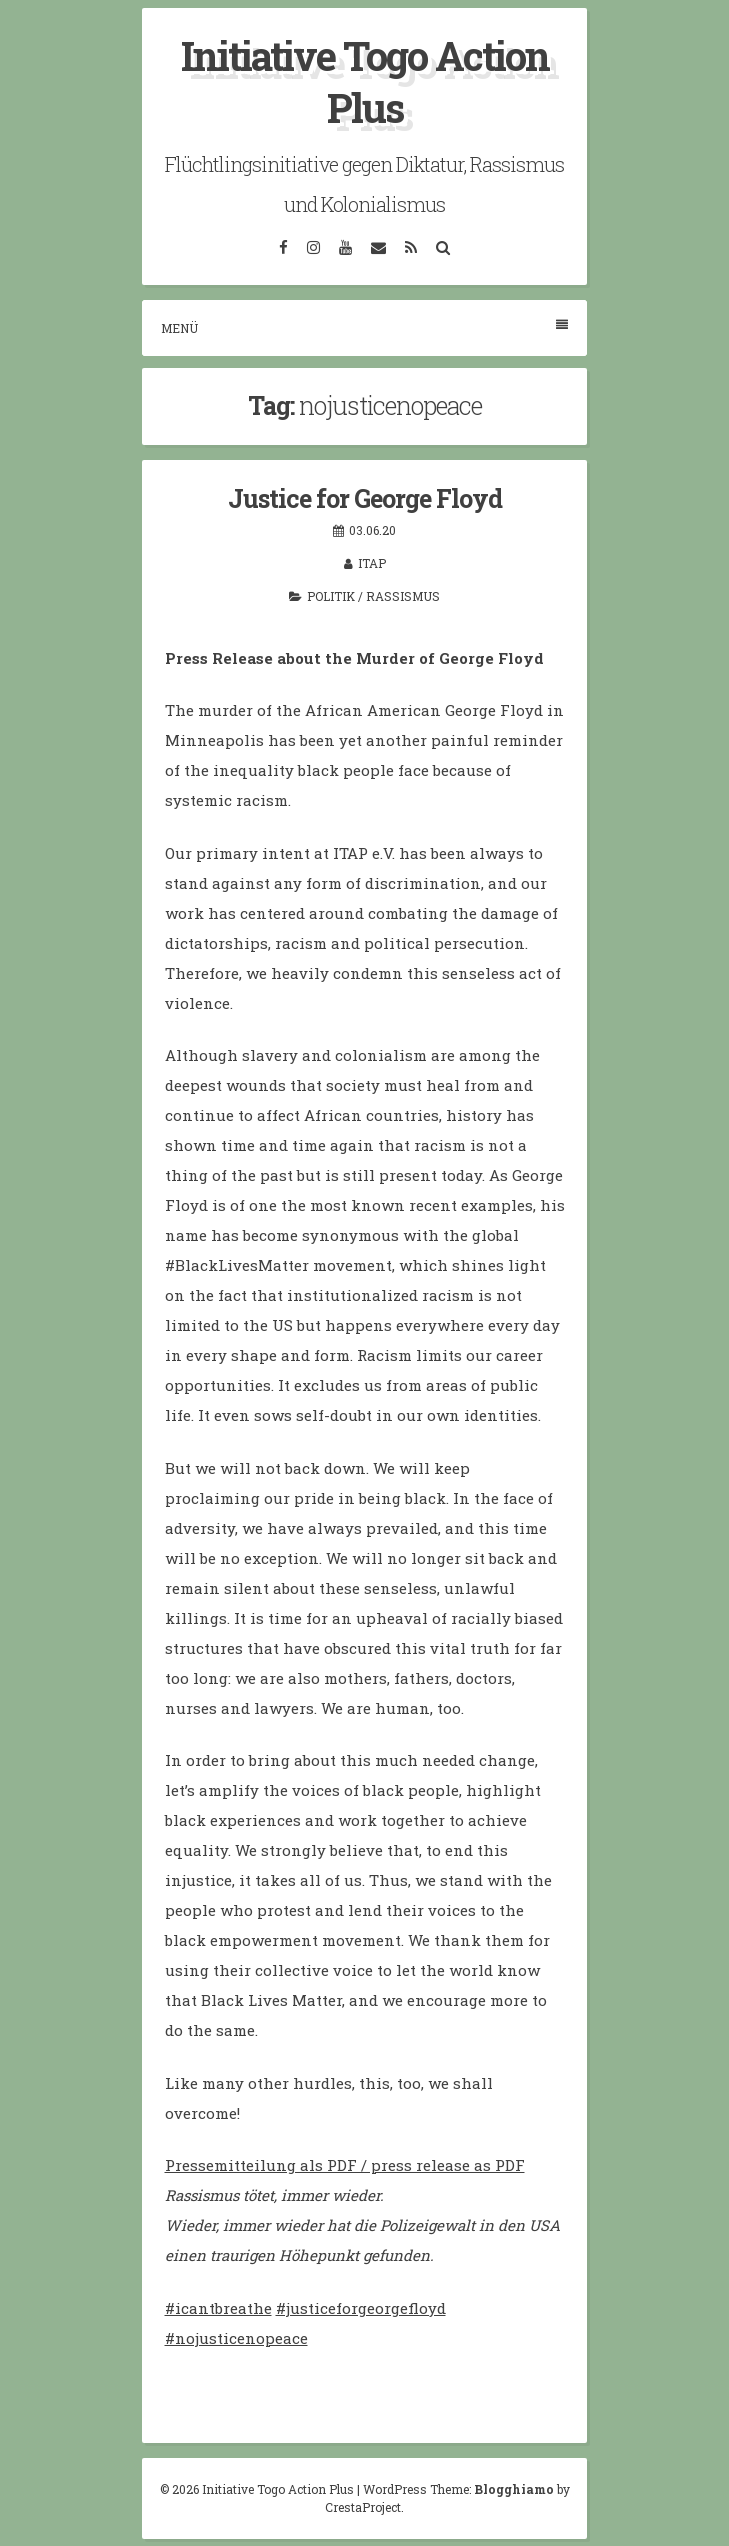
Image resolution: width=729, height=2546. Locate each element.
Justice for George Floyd (365, 498)
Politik (331, 596)
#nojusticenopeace (236, 2338)
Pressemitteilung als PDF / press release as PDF (345, 2165)
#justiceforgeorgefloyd (361, 2308)
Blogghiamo (514, 2489)
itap (372, 563)
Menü (364, 327)
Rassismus (403, 596)
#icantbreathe (218, 2308)
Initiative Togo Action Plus (365, 81)
